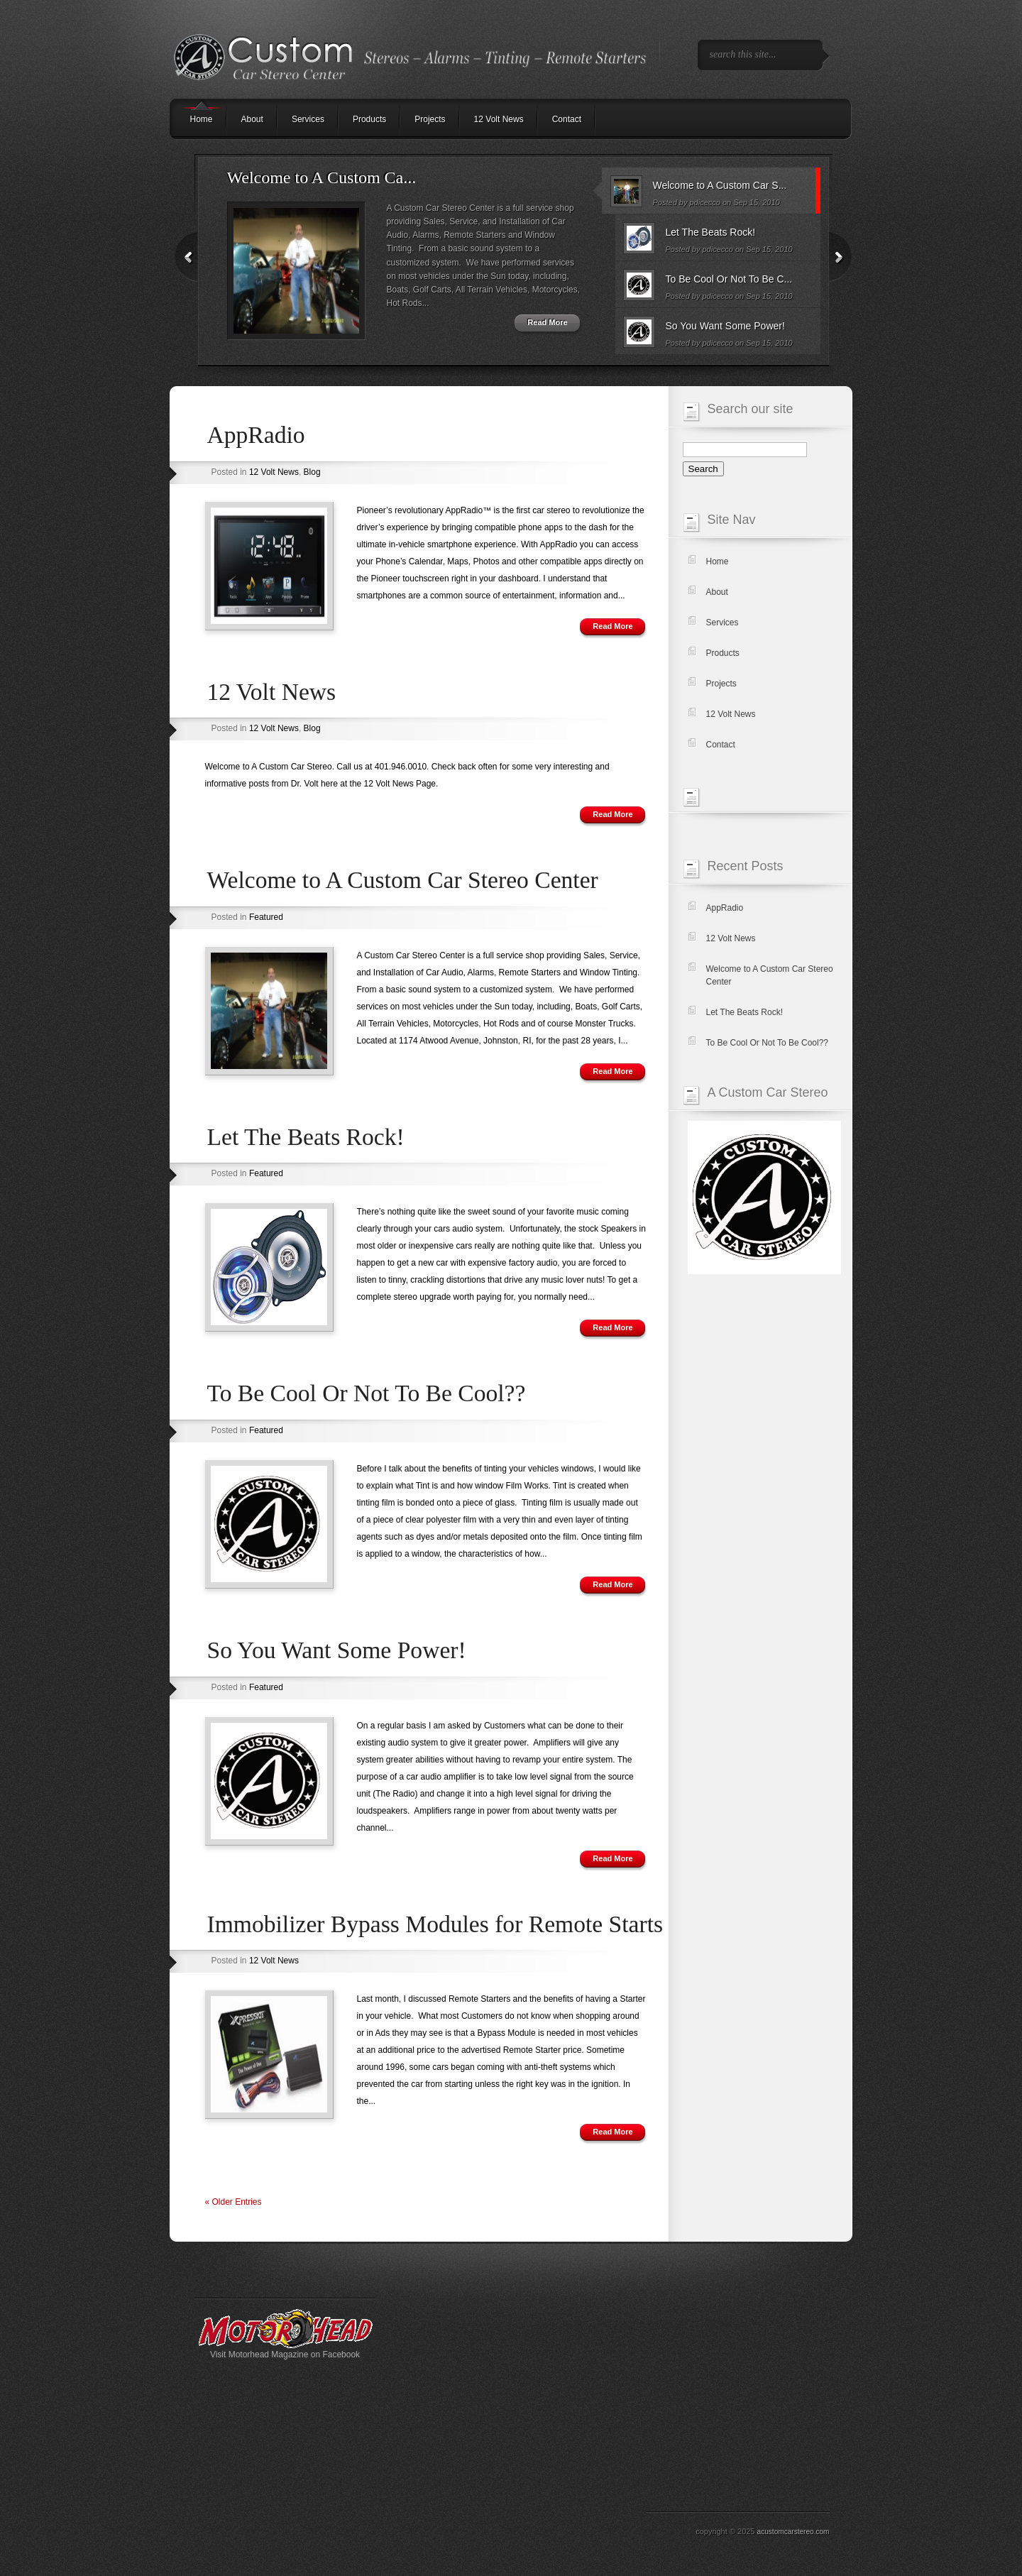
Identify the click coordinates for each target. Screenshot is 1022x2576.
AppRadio (256, 435)
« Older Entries (233, 2202)
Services (308, 119)
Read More (547, 322)
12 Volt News (499, 119)
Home (717, 561)
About (252, 119)
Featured (266, 917)
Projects (429, 119)
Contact (566, 119)
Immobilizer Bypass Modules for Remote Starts (435, 1924)
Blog (312, 472)
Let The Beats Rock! (306, 1137)
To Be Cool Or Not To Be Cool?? (366, 1393)
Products (369, 119)
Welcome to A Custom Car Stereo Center (402, 880)
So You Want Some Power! (336, 1650)
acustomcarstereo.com (793, 2532)
